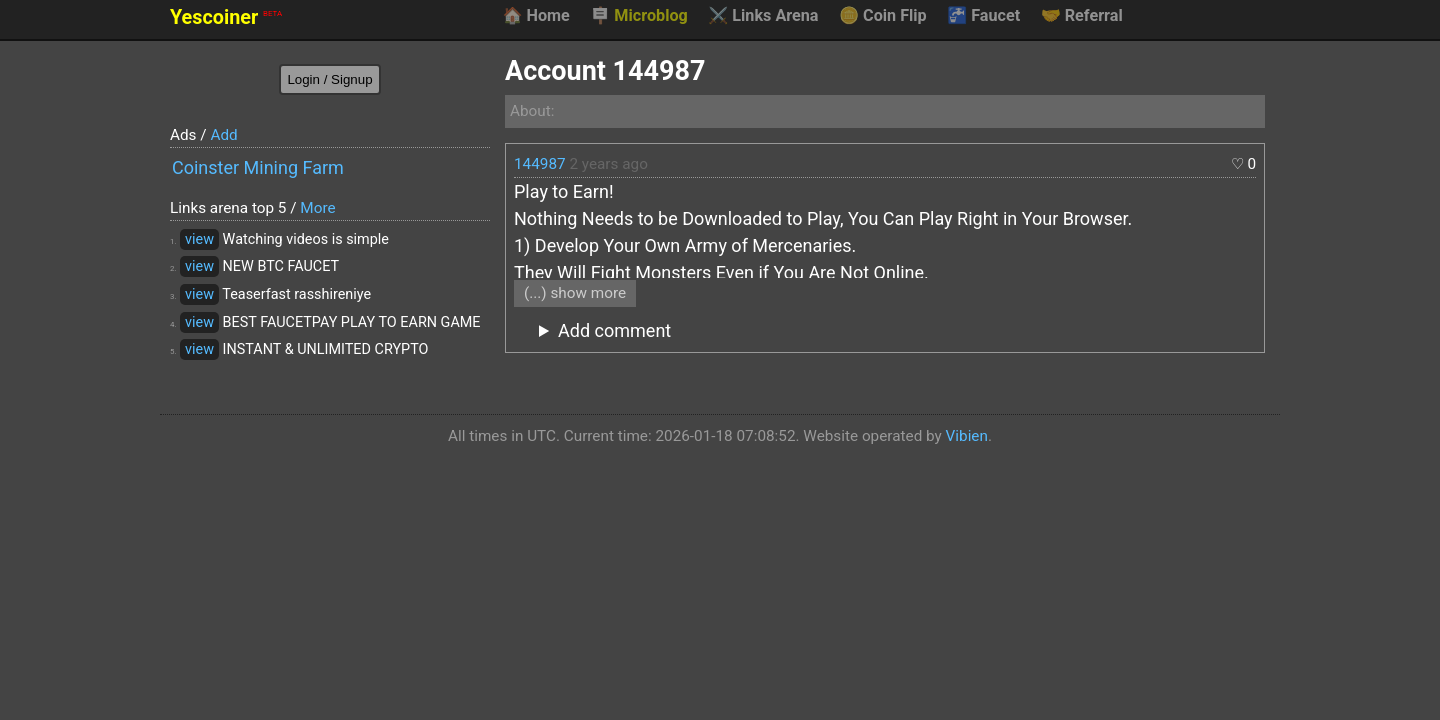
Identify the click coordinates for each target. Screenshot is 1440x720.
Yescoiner (226, 17)
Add (223, 135)
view (199, 239)
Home (535, 16)
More (317, 208)
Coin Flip (883, 16)
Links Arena (763, 16)
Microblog (639, 16)
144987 (540, 164)
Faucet (983, 16)
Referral (1082, 16)
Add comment (614, 330)
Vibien (967, 436)
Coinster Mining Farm (258, 167)
